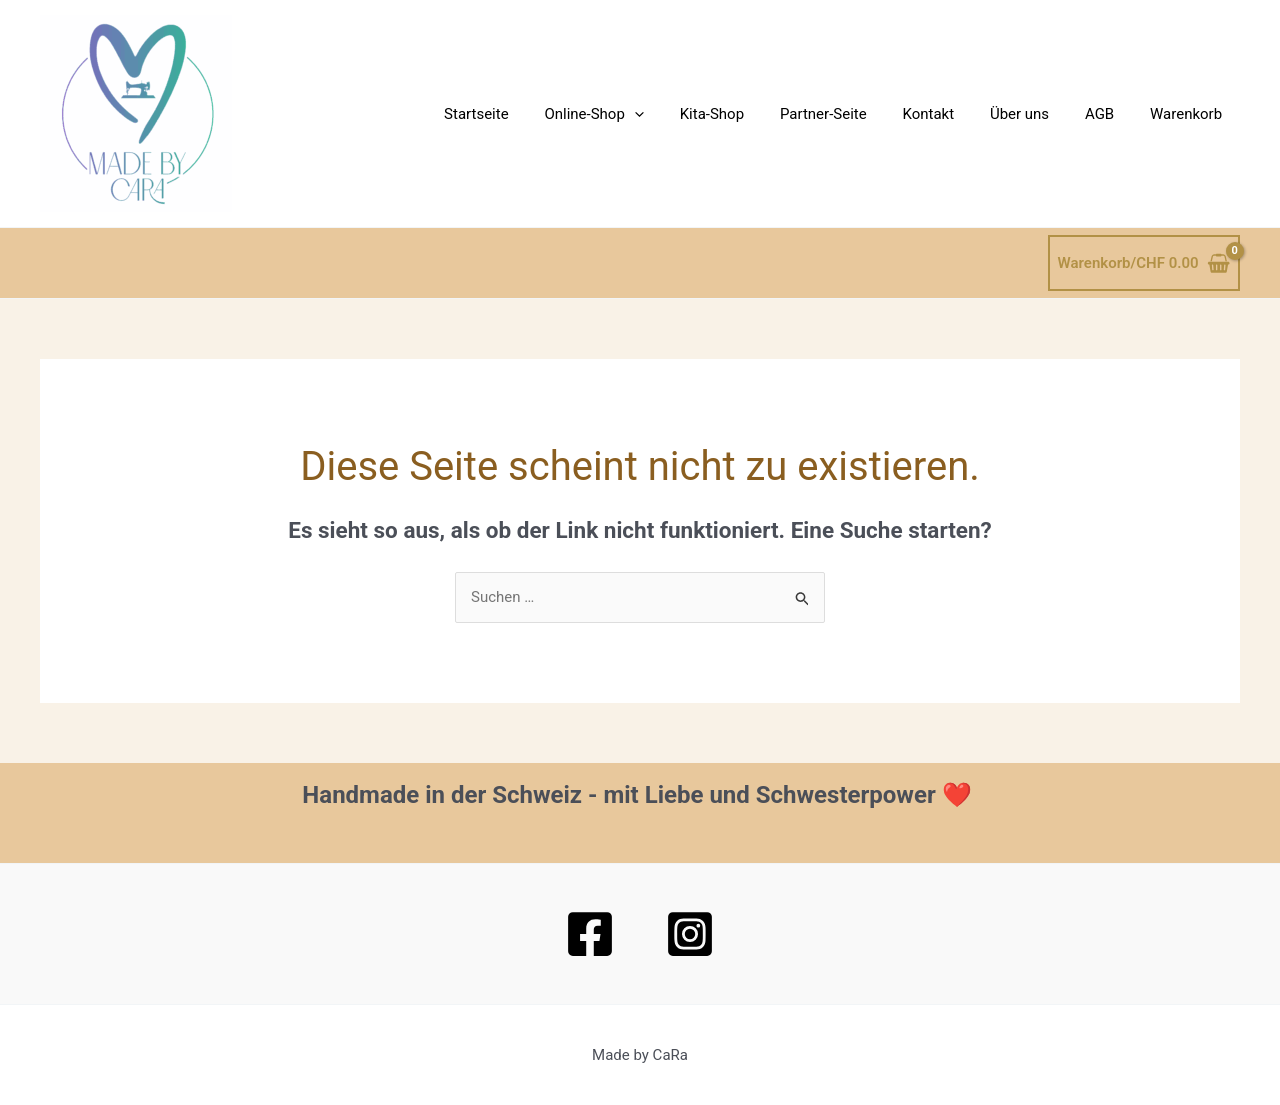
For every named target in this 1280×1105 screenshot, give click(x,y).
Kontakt (949, 114)
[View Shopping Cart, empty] (1144, 263)
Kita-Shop (744, 114)
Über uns (1033, 114)
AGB (1108, 114)
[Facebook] (590, 934)
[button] (672, 114)
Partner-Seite (849, 114)
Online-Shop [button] (631, 114)
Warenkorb (1189, 114)
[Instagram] (690, 934)
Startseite (520, 114)
